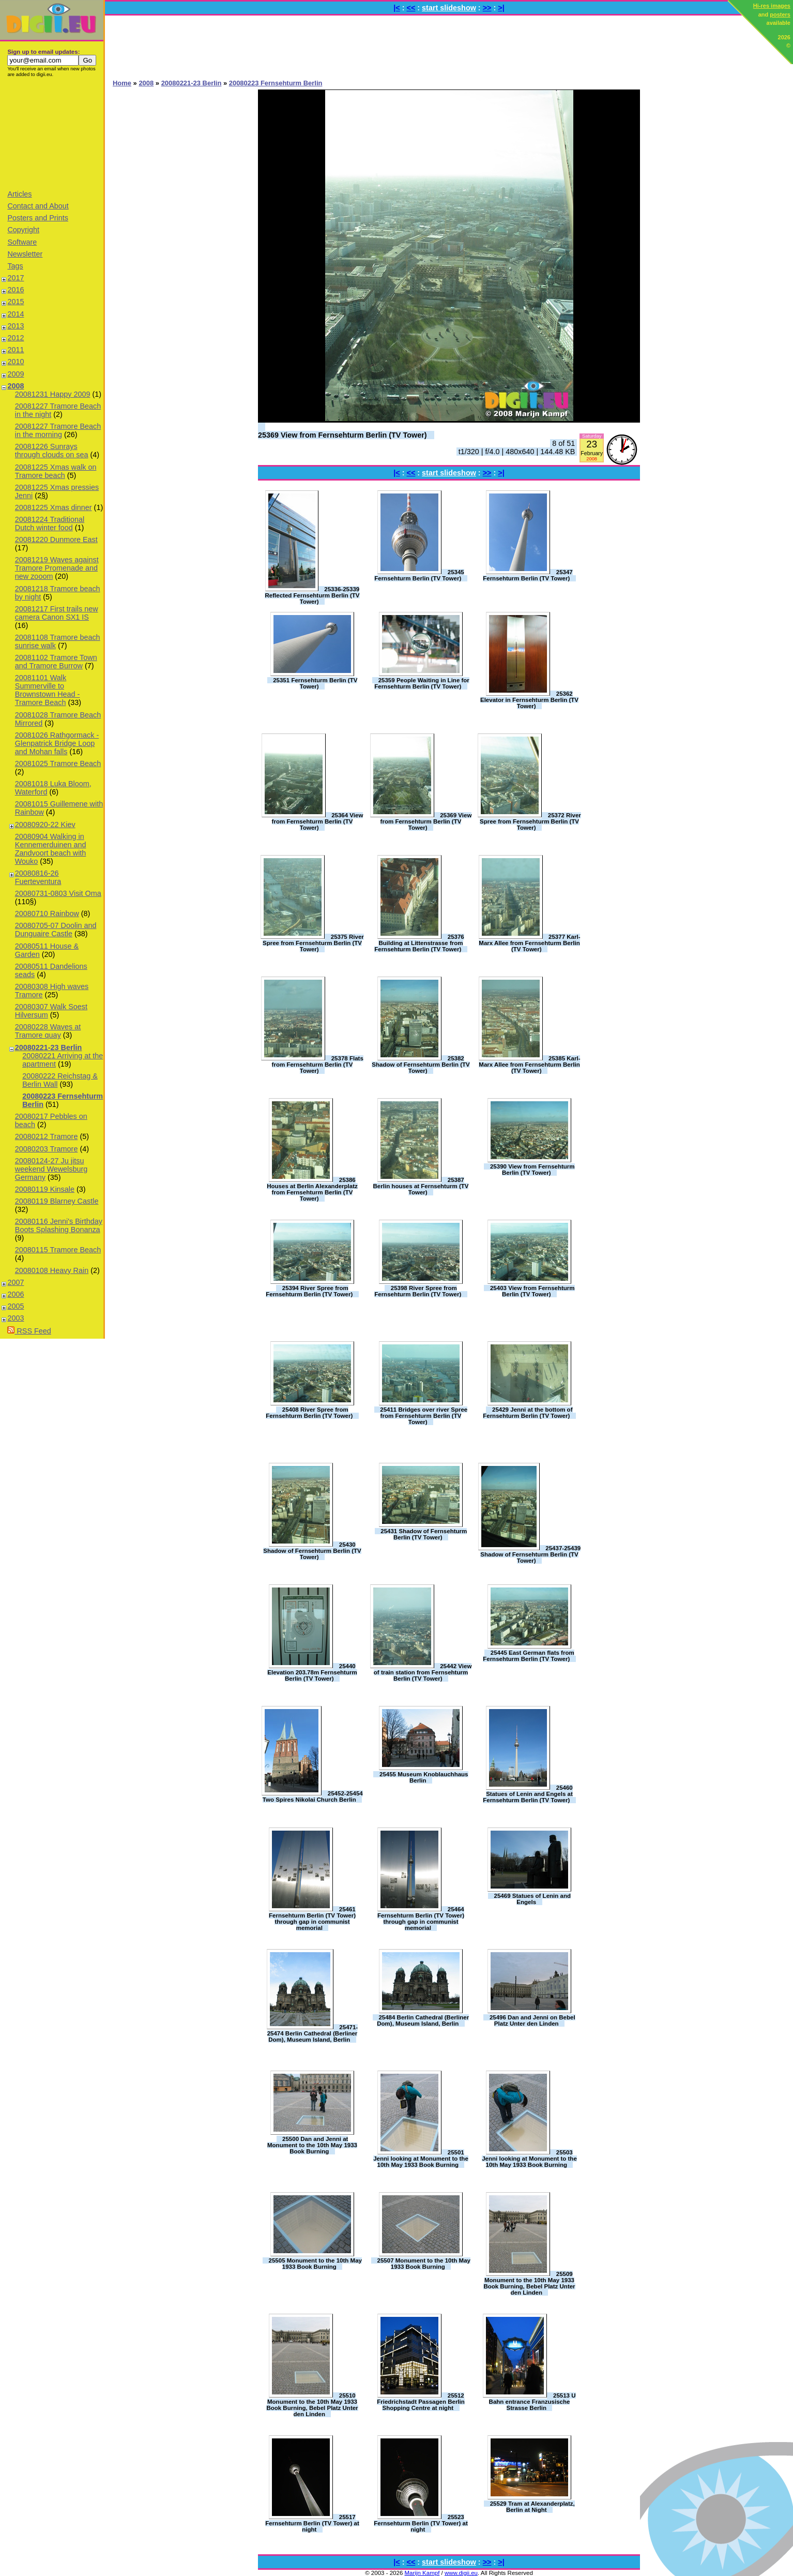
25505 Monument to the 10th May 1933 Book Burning (315, 2263)
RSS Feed (29, 1331)
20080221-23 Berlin (48, 1047)
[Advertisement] (51, 133)
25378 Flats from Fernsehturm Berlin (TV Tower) (317, 1064)
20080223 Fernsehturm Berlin (276, 83)
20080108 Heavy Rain (51, 1270)
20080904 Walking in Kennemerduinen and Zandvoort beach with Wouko (50, 848)
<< (411, 8)
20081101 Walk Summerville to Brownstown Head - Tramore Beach (47, 690)
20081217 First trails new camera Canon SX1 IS (56, 613)
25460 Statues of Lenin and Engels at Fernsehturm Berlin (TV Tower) (528, 1794)
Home (122, 83)
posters (780, 14)
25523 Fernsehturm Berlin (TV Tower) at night (421, 2523)
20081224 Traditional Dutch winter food (49, 523)
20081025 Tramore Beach (58, 763)
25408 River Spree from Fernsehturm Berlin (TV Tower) (309, 1412)
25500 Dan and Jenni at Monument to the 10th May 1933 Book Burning (312, 2145)
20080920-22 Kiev (45, 824)
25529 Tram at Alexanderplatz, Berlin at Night (532, 2506)
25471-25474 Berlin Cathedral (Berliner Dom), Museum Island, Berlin (312, 2033)
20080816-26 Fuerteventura (38, 877)
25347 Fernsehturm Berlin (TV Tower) (528, 575)
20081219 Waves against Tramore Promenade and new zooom (57, 568)
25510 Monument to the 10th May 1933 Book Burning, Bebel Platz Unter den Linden (312, 2404)
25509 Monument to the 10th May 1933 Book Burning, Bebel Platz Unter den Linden (529, 2283)
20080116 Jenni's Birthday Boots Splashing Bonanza (58, 1225)
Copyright (23, 230)
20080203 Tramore (46, 1149)
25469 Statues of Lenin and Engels (532, 1899)
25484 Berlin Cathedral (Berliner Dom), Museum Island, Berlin (423, 2020)
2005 (15, 1306)
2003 (15, 1318)
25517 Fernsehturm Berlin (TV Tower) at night (312, 2523)
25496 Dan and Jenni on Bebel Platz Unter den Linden (532, 2020)
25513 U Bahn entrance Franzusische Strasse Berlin (532, 2401)
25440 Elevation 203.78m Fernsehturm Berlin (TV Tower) (312, 1672)
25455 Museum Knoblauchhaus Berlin (423, 1777)
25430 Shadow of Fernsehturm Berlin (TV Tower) (312, 1550)
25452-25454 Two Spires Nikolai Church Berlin (313, 1796)
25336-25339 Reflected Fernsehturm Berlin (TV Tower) (312, 595)
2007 (15, 1282)
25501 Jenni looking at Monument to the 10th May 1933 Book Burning (420, 2158)
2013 (15, 326)
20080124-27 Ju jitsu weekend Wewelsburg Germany (51, 1169)
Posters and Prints (37, 218)
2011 (15, 350)
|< (396, 8)
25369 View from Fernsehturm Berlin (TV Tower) (342, 435)
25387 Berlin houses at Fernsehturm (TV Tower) (421, 1186)
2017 (15, 278)
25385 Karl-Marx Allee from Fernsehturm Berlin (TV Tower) (529, 1064)
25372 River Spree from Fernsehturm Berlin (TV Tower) (530, 821)
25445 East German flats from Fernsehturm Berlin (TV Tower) (528, 1656)
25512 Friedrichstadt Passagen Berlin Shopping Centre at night (421, 2401)
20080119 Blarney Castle (57, 1201)
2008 (15, 386)
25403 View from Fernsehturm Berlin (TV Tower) (532, 1291)
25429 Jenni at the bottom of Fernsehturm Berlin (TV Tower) (527, 1412)
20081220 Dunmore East (56, 539)
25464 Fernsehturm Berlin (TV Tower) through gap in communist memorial (420, 1918)
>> (487, 8)
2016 (15, 290)
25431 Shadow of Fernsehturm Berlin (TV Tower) (423, 1534)
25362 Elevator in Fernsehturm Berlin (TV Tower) (529, 700)
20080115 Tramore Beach (58, 1250)
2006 (15, 1294)
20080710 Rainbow (47, 913)
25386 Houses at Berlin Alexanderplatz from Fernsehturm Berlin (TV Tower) (312, 1189)
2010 (15, 361)
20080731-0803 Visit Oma (58, 893)
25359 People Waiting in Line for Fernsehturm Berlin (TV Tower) (421, 683)
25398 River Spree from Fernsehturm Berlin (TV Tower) (417, 1291)
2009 (15, 374)
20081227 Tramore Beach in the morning (58, 430)
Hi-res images (771, 6)
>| (501, 8)
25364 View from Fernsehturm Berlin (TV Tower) (317, 821)
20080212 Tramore (46, 1136)
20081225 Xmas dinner (53, 507)
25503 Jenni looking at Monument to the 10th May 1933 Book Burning (529, 2158)
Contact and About (37, 206)
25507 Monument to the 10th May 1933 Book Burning (423, 2263)
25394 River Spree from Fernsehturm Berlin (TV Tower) (309, 1291)
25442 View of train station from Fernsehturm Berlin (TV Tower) (423, 1672)
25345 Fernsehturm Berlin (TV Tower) (419, 575)
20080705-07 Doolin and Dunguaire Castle (56, 929)
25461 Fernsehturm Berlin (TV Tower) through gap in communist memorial (312, 1918)
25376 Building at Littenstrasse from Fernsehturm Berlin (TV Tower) (419, 943)
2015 (15, 301)
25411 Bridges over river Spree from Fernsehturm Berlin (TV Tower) (423, 1415)
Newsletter (24, 254)
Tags (15, 266)
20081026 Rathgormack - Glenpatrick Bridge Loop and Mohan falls (57, 743)
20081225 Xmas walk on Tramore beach (56, 471)
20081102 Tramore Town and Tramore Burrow (56, 661)
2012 (15, 338)
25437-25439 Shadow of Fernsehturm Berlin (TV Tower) (530, 1554)
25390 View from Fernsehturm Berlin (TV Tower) (532, 1169)
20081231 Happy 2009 (52, 394)
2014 (15, 314)
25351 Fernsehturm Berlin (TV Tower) (315, 683)
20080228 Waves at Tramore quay (48, 1031)
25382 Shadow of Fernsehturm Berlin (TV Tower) (420, 1064)
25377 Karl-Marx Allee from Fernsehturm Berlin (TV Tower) (529, 943)
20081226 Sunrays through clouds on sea (51, 450)
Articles (19, 194)
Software (22, 242)
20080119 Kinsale (44, 1189)
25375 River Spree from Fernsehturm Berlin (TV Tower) (313, 943)
